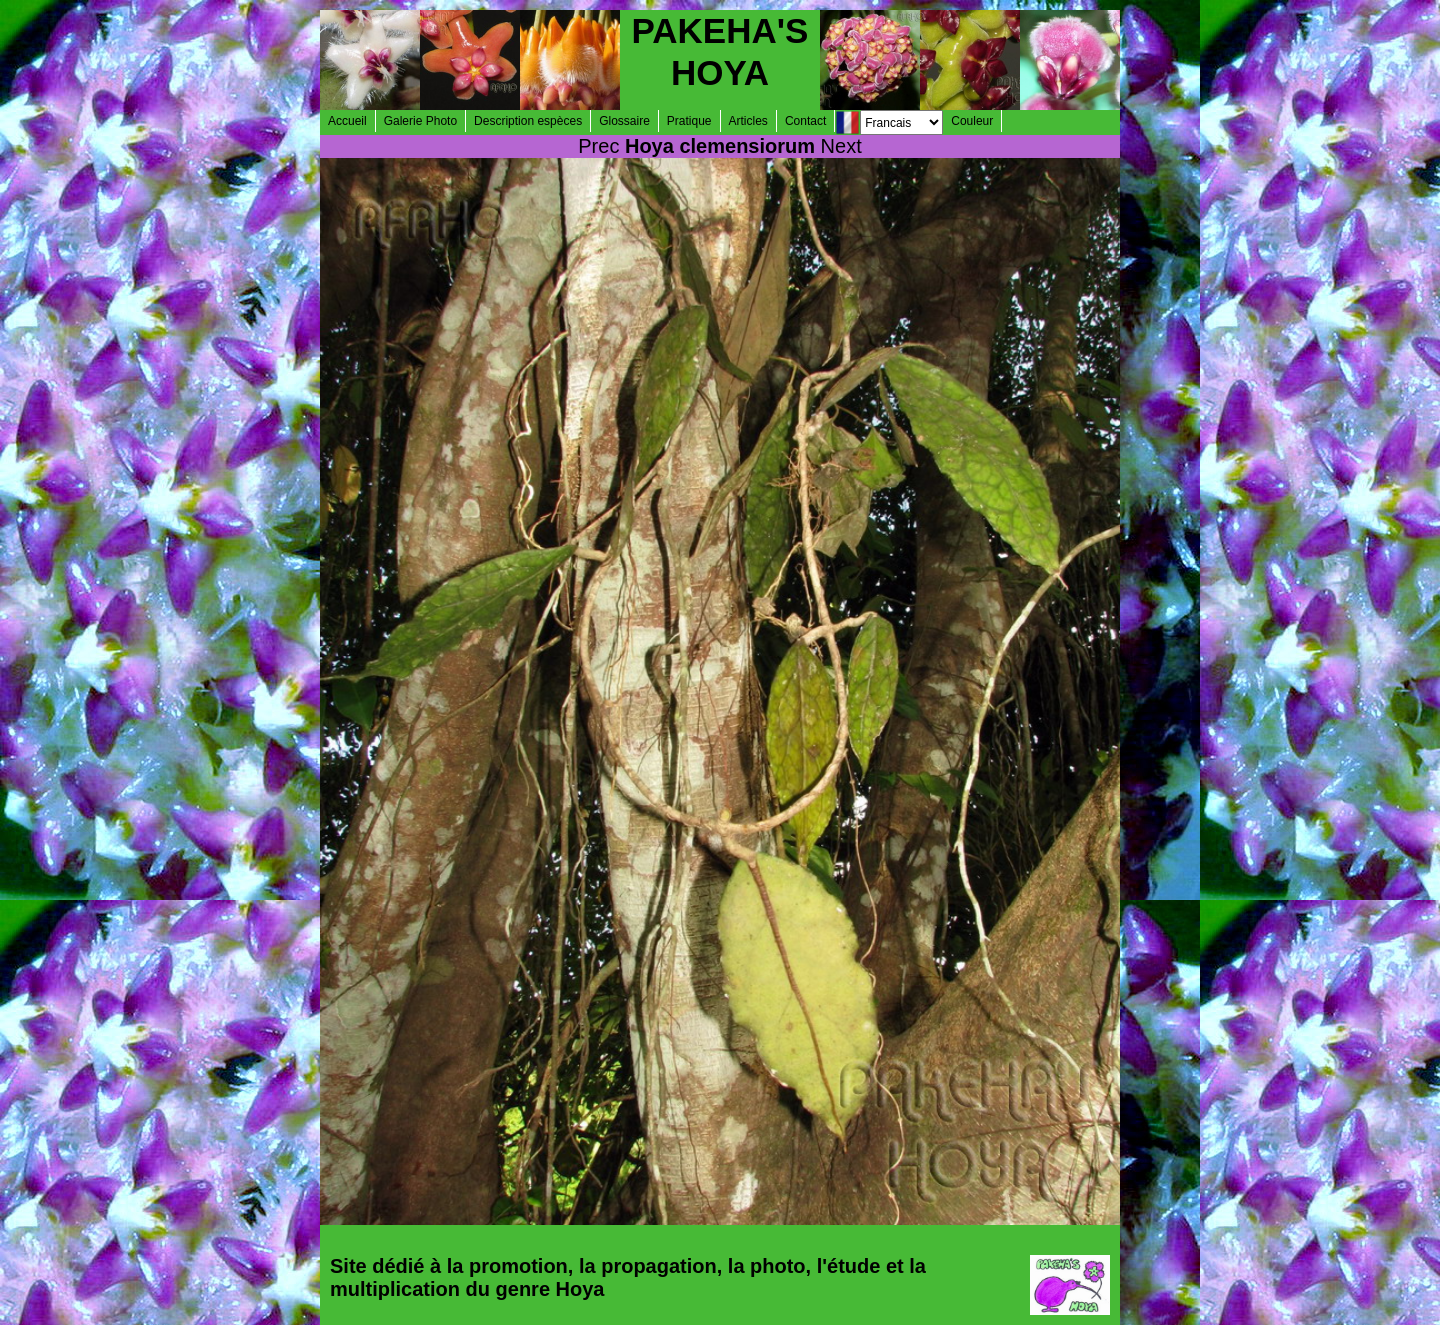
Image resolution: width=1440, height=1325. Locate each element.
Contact (805, 121)
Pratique (689, 121)
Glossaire (624, 121)
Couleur (972, 121)
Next (841, 146)
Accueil (347, 121)
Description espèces (528, 121)
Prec (598, 146)
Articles (748, 121)
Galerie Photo (420, 121)
